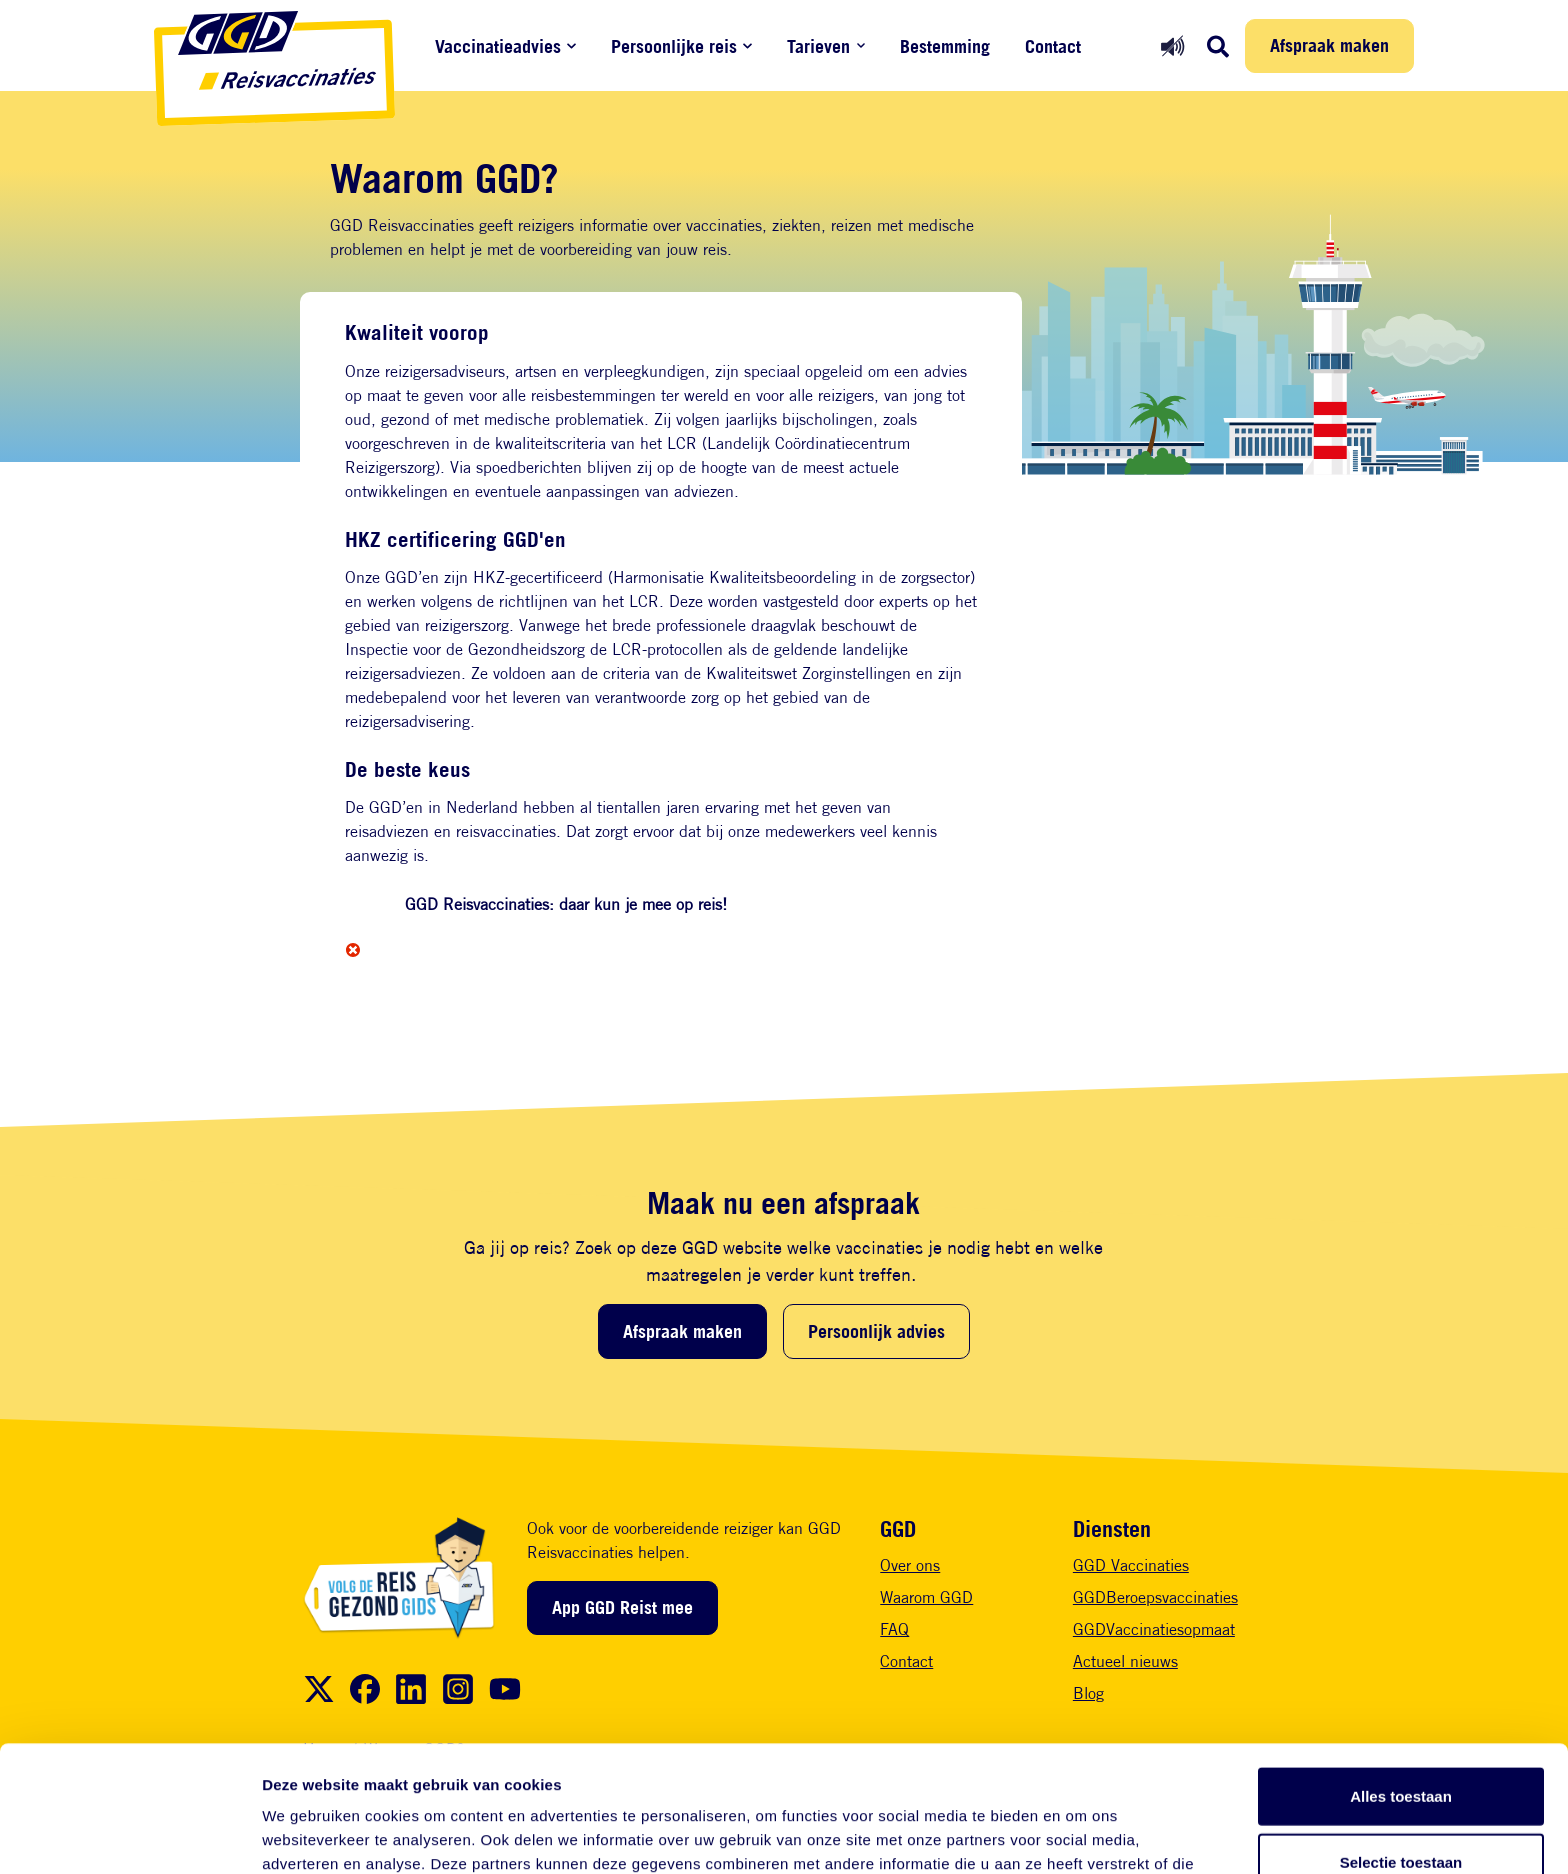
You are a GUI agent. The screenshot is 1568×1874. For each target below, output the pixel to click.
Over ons (910, 1565)
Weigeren (1400, 1808)
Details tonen (1080, 1834)
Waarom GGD (926, 1597)
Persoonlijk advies (876, 1331)
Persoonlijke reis (674, 46)
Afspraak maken (1329, 45)
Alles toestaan (1401, 1677)
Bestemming (945, 46)
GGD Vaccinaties (1131, 1565)
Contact (1053, 46)
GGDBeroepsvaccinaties (1155, 1597)
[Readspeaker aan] (1172, 45)
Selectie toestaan (1401, 1743)
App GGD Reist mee (622, 1607)
